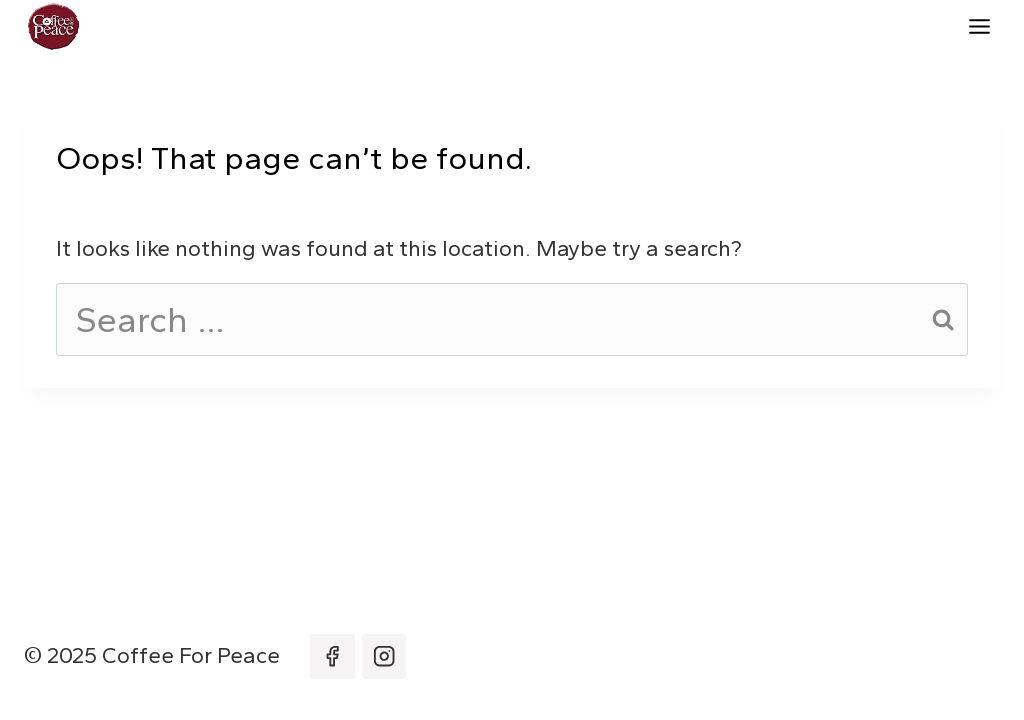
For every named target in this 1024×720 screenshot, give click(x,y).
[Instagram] (384, 656)
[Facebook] (332, 656)
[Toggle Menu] (979, 26)
